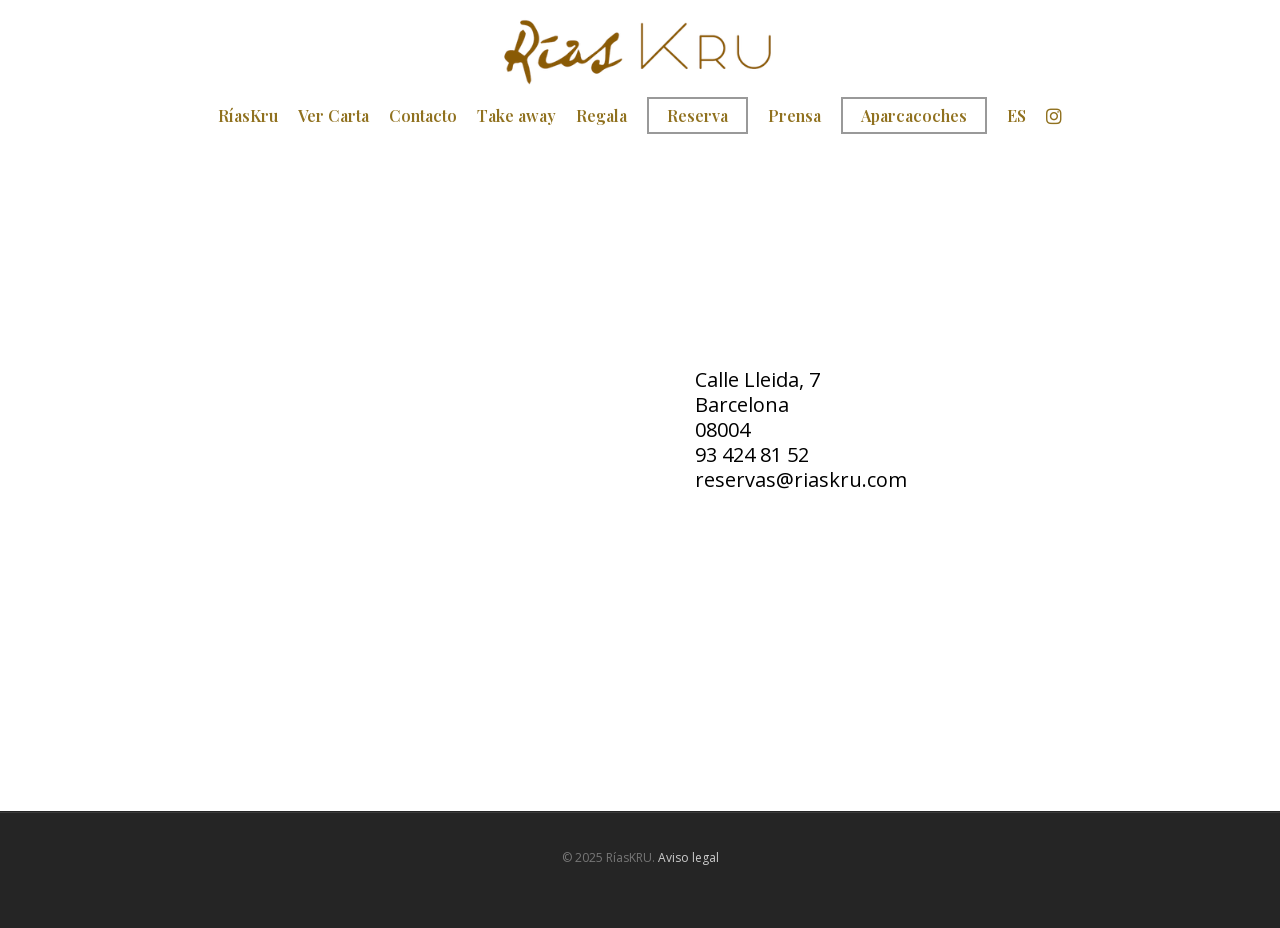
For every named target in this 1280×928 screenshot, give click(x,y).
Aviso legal (688, 857)
